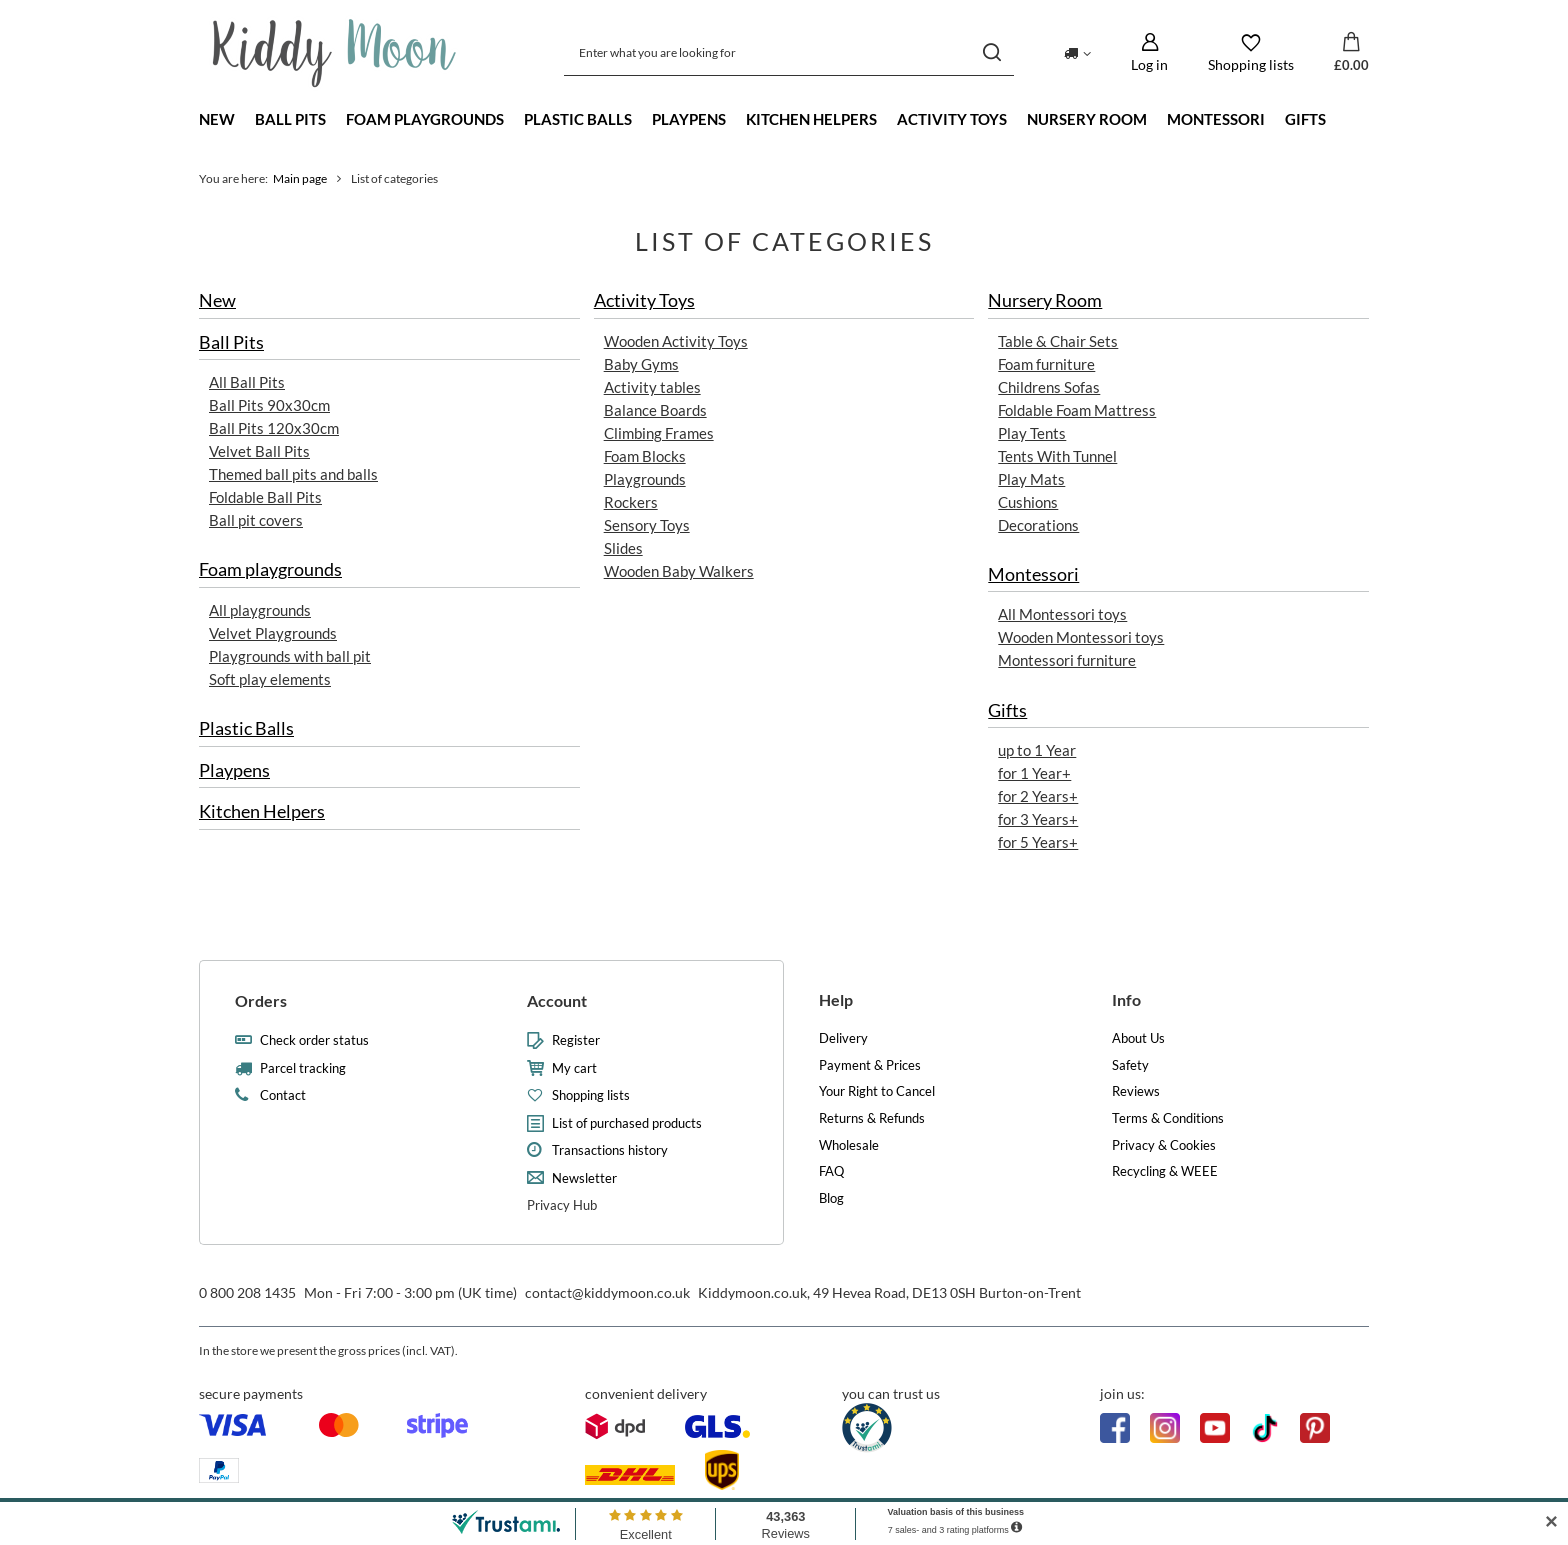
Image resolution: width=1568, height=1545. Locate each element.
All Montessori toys (1062, 615)
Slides (623, 548)
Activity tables (652, 387)
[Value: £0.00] (1351, 53)
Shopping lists (591, 1095)
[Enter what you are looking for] (789, 52)
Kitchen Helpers (811, 119)
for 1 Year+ (1034, 773)
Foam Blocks (645, 456)
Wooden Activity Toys (676, 341)
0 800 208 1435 (247, 1292)
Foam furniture (1046, 364)
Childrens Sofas (1049, 387)
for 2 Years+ (1038, 796)
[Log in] (1149, 52)
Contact (283, 1095)
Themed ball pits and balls (293, 474)
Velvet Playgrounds (273, 633)
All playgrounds (260, 610)
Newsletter (584, 1178)
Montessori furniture (1067, 661)
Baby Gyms (641, 364)
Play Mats (1031, 479)
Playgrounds (645, 479)
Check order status (314, 1040)
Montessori (1216, 119)
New (217, 119)
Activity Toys (952, 119)
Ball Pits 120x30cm (274, 428)
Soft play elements (270, 679)
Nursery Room (1087, 119)
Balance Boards (655, 410)
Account (557, 1000)
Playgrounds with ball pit (290, 656)
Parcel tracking (303, 1068)
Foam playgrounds (425, 119)
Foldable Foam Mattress (1077, 410)
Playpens (689, 119)
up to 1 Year (1037, 750)
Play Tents (1032, 433)
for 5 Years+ (1038, 842)
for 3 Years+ (1038, 819)
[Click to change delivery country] (1077, 52)
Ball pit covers (256, 521)
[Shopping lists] (1251, 52)
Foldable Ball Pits (265, 497)
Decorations (1038, 525)
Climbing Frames (659, 433)
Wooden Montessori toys (1081, 638)
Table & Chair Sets (1058, 341)
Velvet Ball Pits (259, 451)
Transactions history (610, 1150)
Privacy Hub (562, 1205)
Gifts (1305, 119)
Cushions (1028, 502)
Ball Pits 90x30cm (269, 405)
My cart (574, 1068)
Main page (300, 178)
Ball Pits (290, 119)
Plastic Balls (578, 119)
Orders (261, 1000)
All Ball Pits (247, 382)
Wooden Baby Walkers (679, 571)
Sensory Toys (647, 525)
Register (576, 1040)
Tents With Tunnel (1057, 456)
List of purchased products (627, 1123)
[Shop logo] (334, 53)
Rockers (631, 502)
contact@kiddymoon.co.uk (607, 1292)
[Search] (991, 52)
